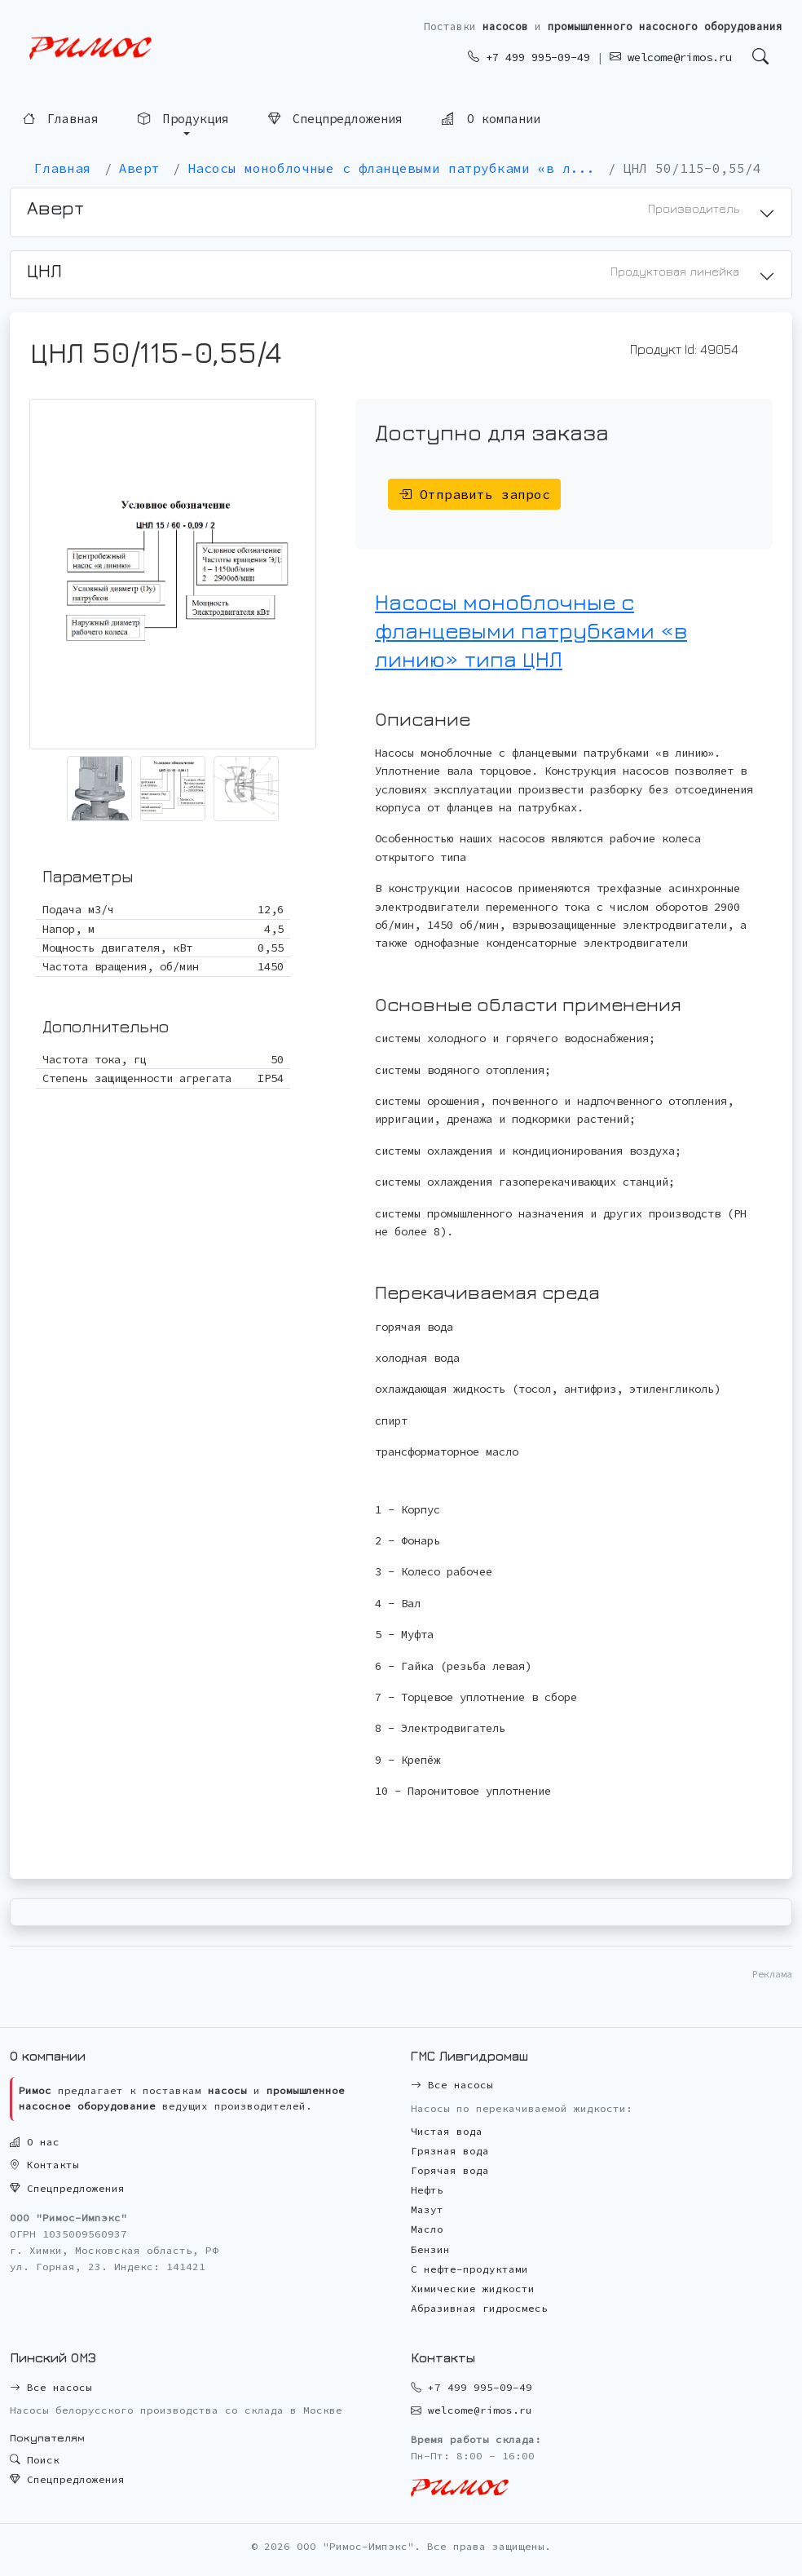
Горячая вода (450, 2170)
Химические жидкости (473, 2288)
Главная (61, 117)
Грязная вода (450, 2151)
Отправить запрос (474, 494)
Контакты (44, 2164)
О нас (34, 2142)
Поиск (34, 2460)
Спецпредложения (335, 117)
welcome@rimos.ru (671, 57)
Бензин (430, 2249)
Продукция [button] (183, 117)
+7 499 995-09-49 (529, 57)
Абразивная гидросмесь (479, 2308)
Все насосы (452, 2085)
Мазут (427, 2209)
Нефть (427, 2190)
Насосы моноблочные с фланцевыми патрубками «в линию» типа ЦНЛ (531, 630)
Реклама (772, 1974)
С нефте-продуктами (469, 2269)
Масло (427, 2229)
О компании (491, 116)
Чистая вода (447, 2131)
